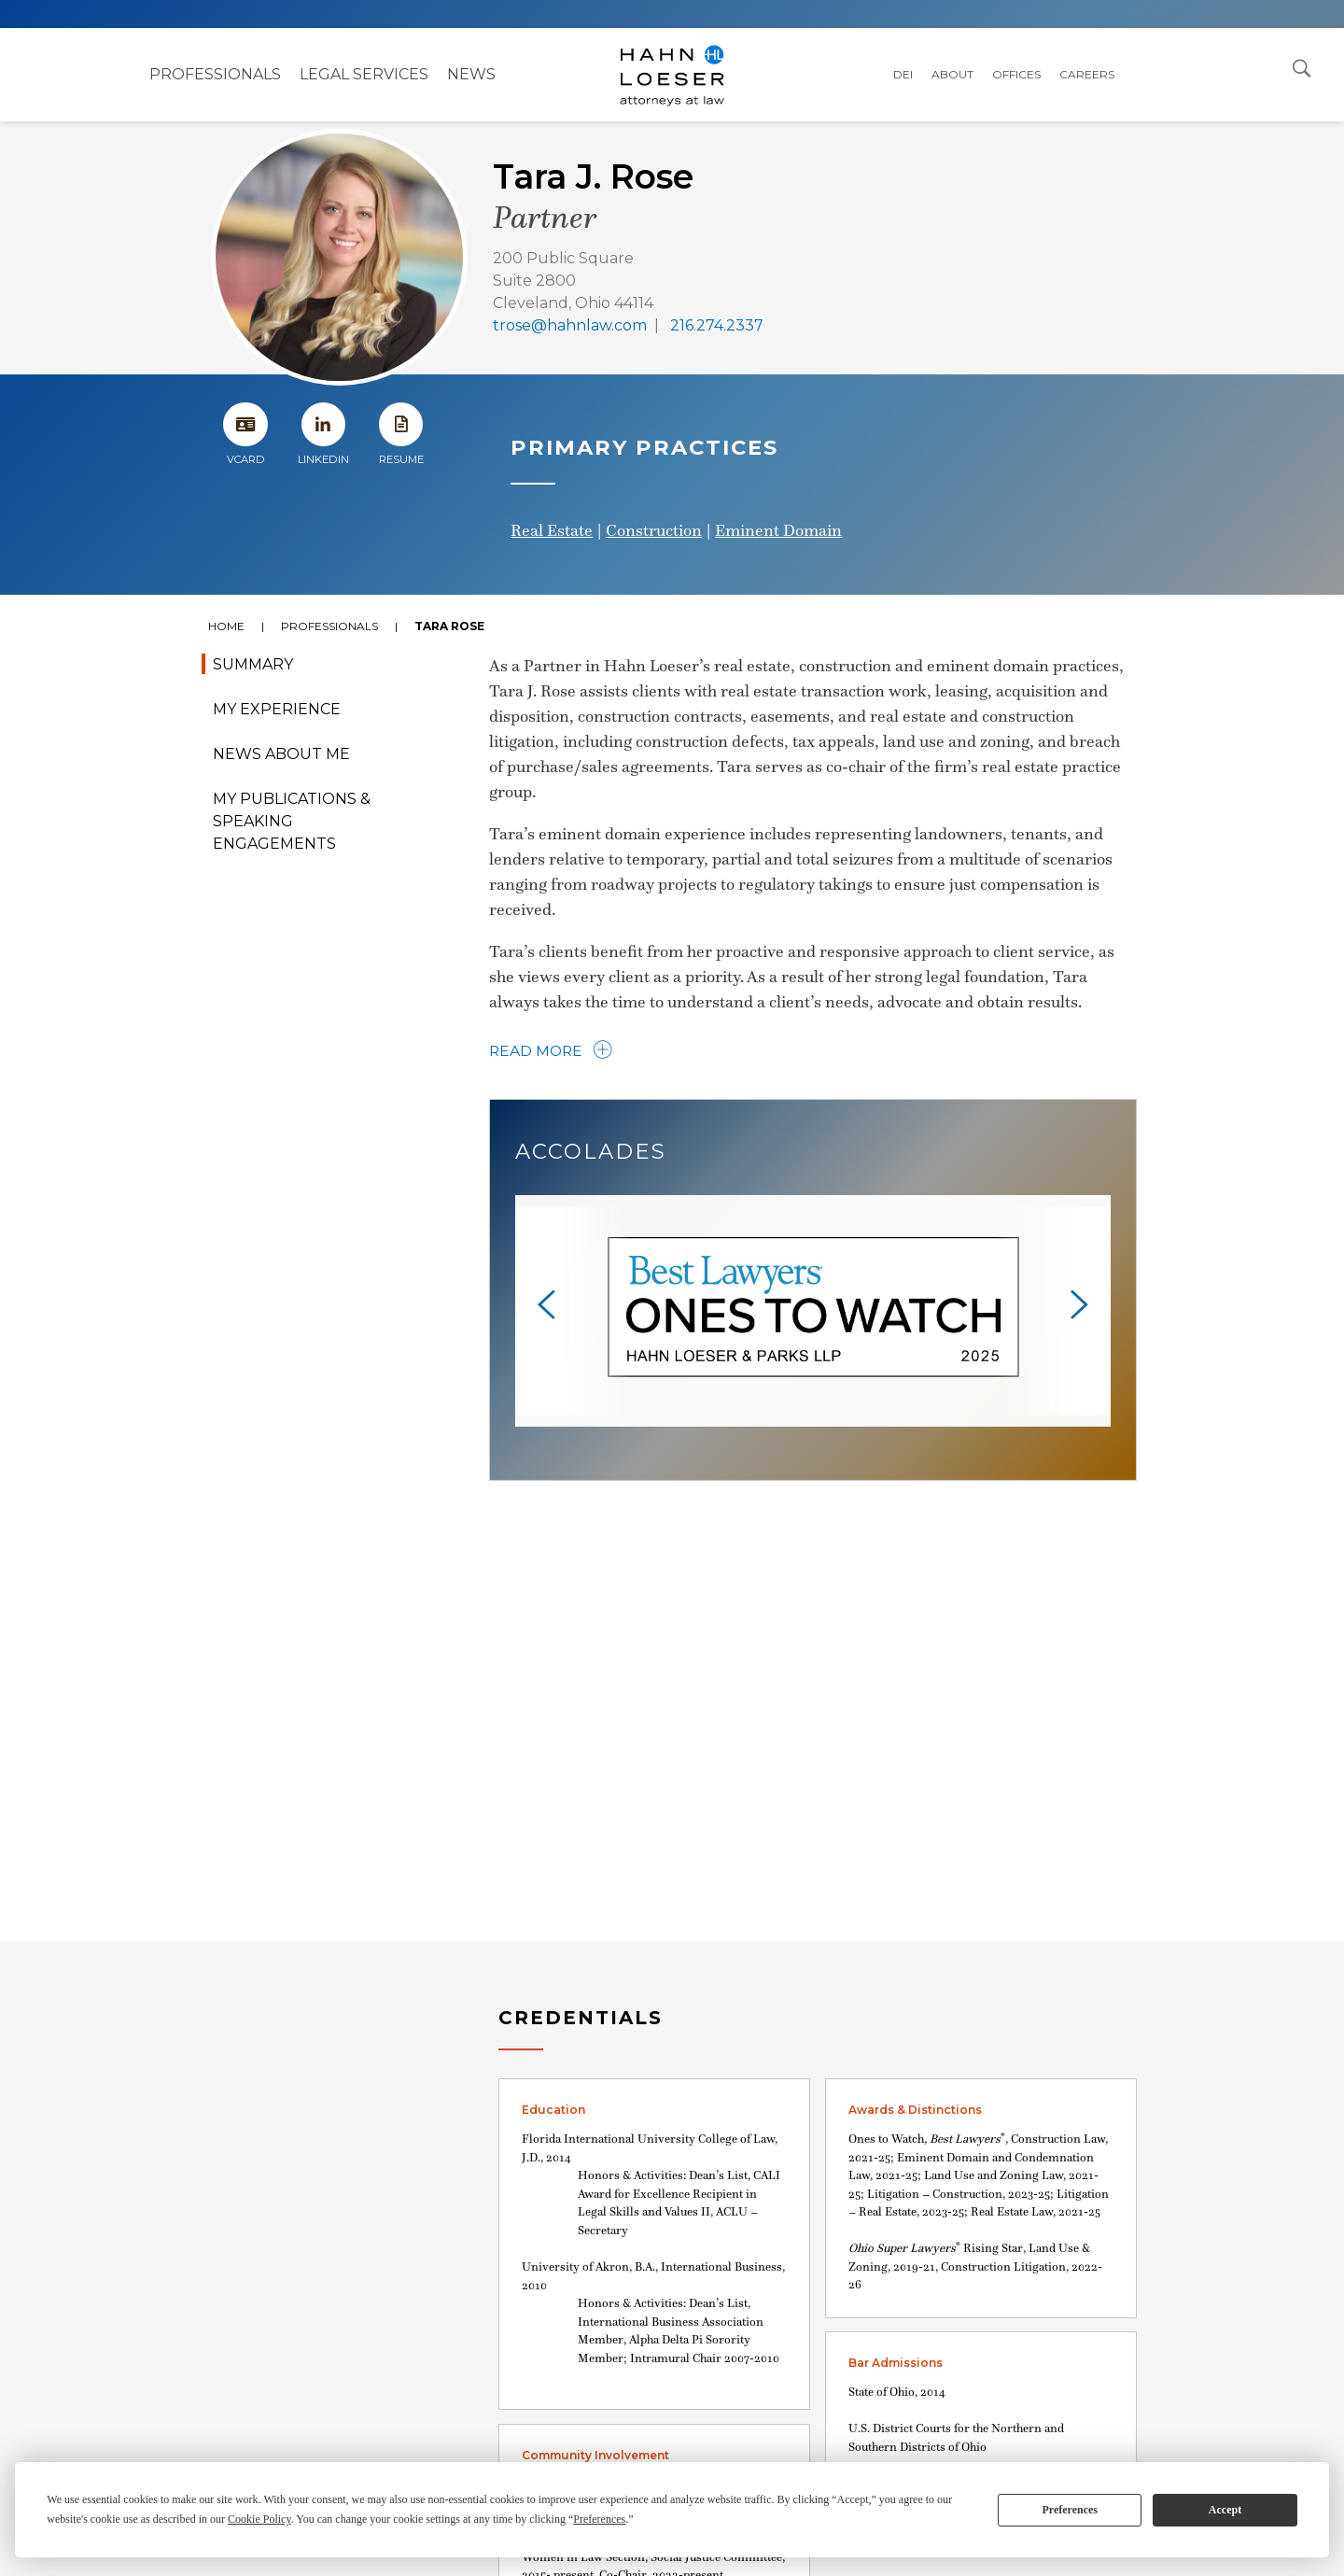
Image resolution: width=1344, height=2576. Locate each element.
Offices (1016, 74)
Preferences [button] (599, 2519)
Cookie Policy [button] (259, 2519)
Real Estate (552, 530)
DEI (903, 74)
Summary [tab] (253, 664)
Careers (1086, 74)
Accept (1225, 2509)
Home (226, 626)
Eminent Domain (778, 530)
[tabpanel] (672, 1298)
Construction (654, 530)
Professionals (215, 74)
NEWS (471, 74)
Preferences (1070, 2509)
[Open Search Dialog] (1302, 67)
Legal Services (364, 74)
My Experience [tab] (277, 709)
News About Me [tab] (281, 754)
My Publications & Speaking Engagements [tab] (292, 821)
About (952, 74)
